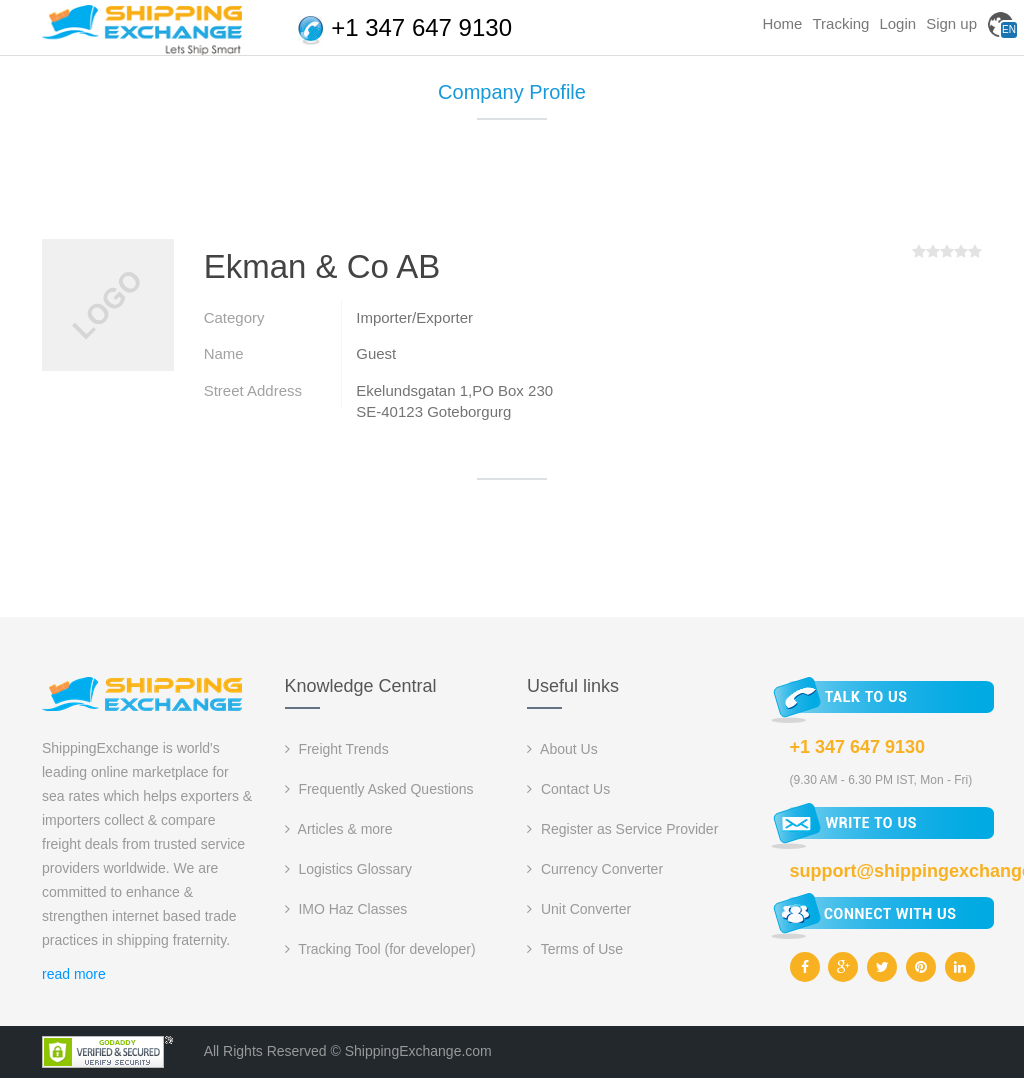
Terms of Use (575, 949)
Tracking (840, 23)
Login (897, 23)
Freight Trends (337, 749)
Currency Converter (595, 869)
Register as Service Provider (622, 829)
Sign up (951, 23)
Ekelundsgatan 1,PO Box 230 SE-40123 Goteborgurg (454, 401)
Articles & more (339, 829)
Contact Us (568, 789)
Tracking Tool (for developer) (380, 949)
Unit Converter (579, 909)
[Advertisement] (512, 187)
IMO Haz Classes (346, 909)
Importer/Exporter (414, 317)
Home (782, 23)
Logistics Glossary (348, 869)
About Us (562, 749)
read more (74, 974)
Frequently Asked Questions (379, 789)
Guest (376, 353)
